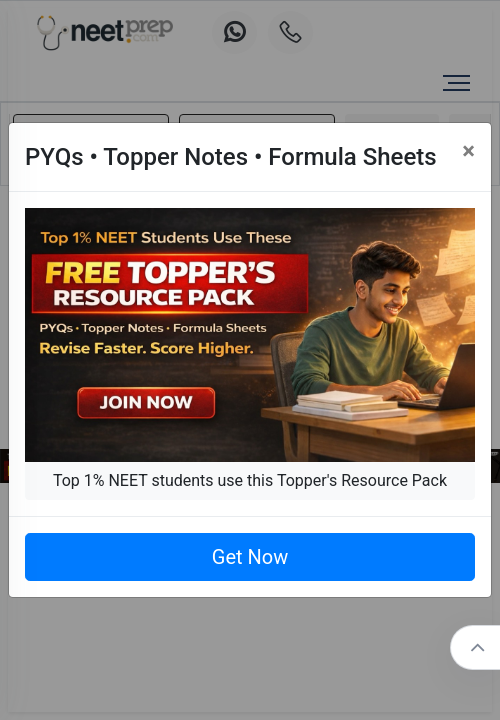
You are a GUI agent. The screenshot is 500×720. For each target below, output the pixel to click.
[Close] (468, 151)
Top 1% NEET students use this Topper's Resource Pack (250, 480)
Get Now (250, 557)
